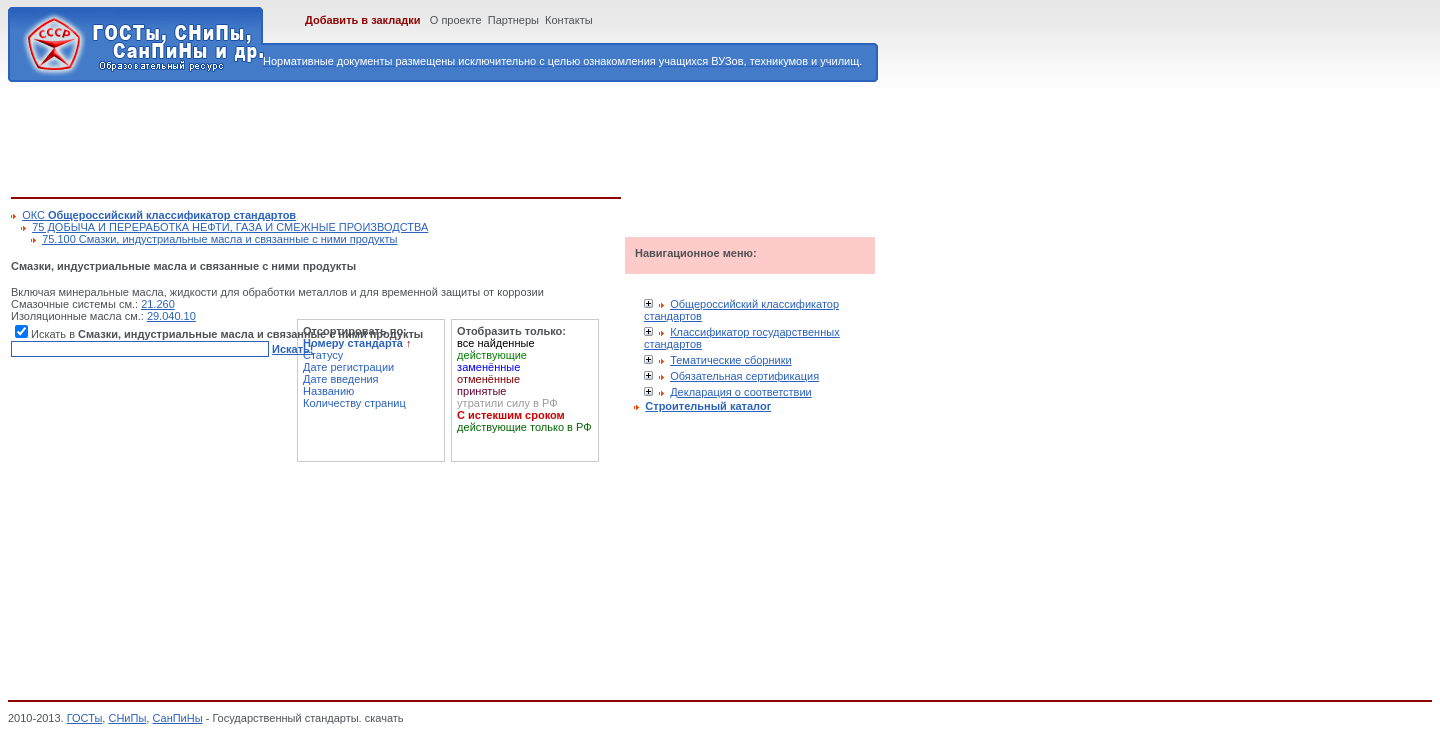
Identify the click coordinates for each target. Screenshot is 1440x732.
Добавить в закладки (363, 20)
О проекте (456, 20)
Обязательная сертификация (744, 376)
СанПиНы (177, 718)
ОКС (159, 215)
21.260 (158, 304)
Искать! (292, 349)
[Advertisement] (375, 136)
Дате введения (341, 379)
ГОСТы (85, 718)
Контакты (569, 20)
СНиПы (127, 718)
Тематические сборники (731, 360)
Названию (328, 391)
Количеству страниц (354, 403)
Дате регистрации (348, 367)
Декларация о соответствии (741, 392)
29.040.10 (171, 316)
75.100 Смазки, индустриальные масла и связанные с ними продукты (219, 239)
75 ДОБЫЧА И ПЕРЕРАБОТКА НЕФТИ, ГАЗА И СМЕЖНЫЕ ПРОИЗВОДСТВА (230, 227)
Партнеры (513, 20)
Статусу (323, 355)
